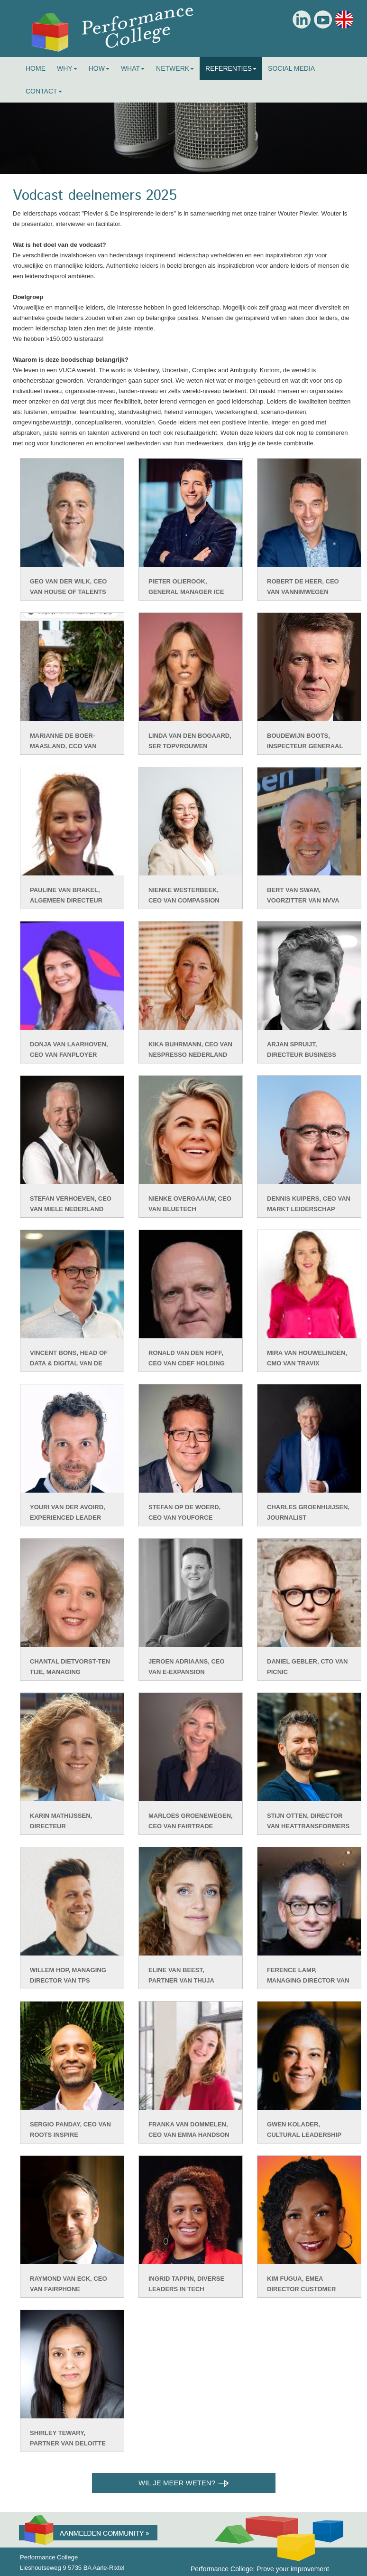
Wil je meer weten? (183, 2483)
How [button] (99, 68)
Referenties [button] (231, 68)
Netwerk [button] (175, 68)
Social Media (291, 68)
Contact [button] (44, 91)
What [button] (133, 68)
